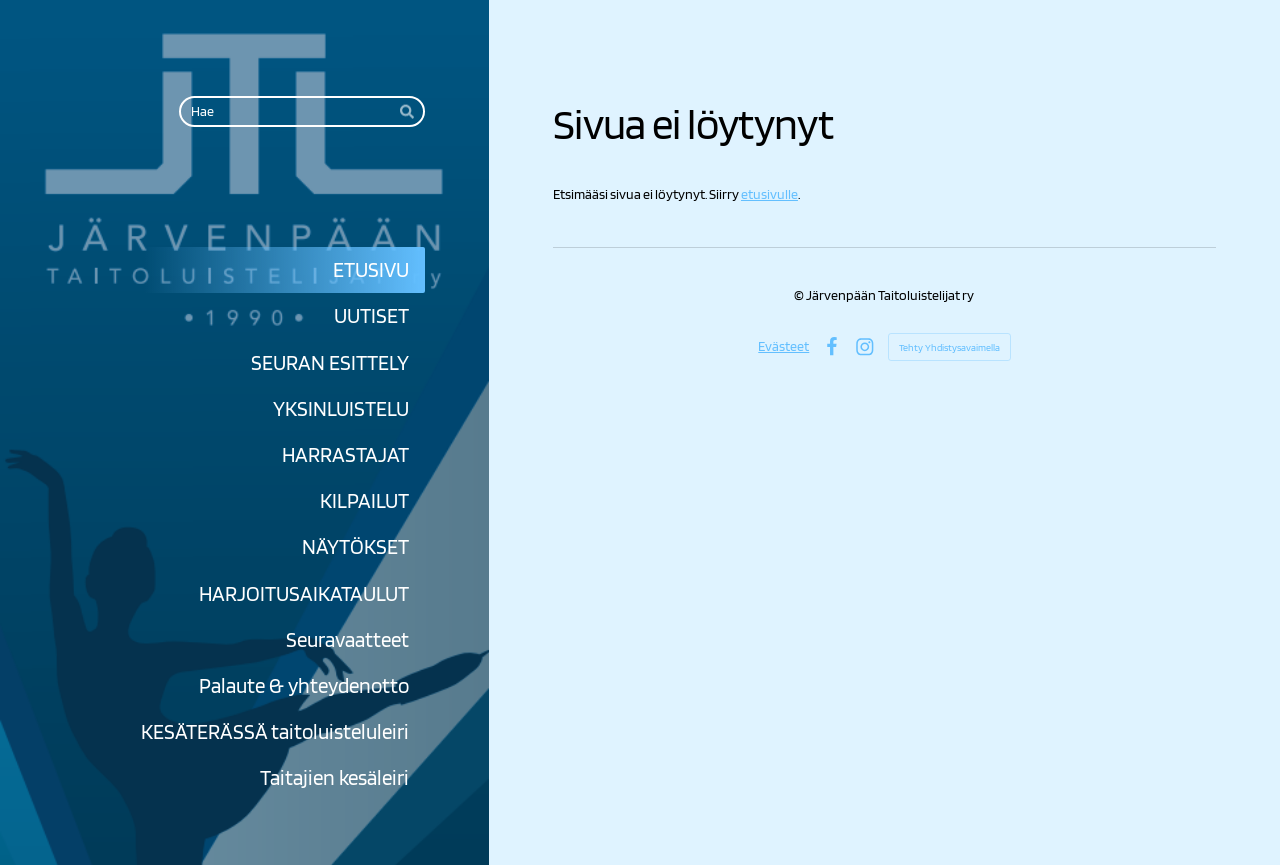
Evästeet (783, 346)
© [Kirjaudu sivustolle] (800, 295)
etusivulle (769, 194)
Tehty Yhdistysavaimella (949, 347)
